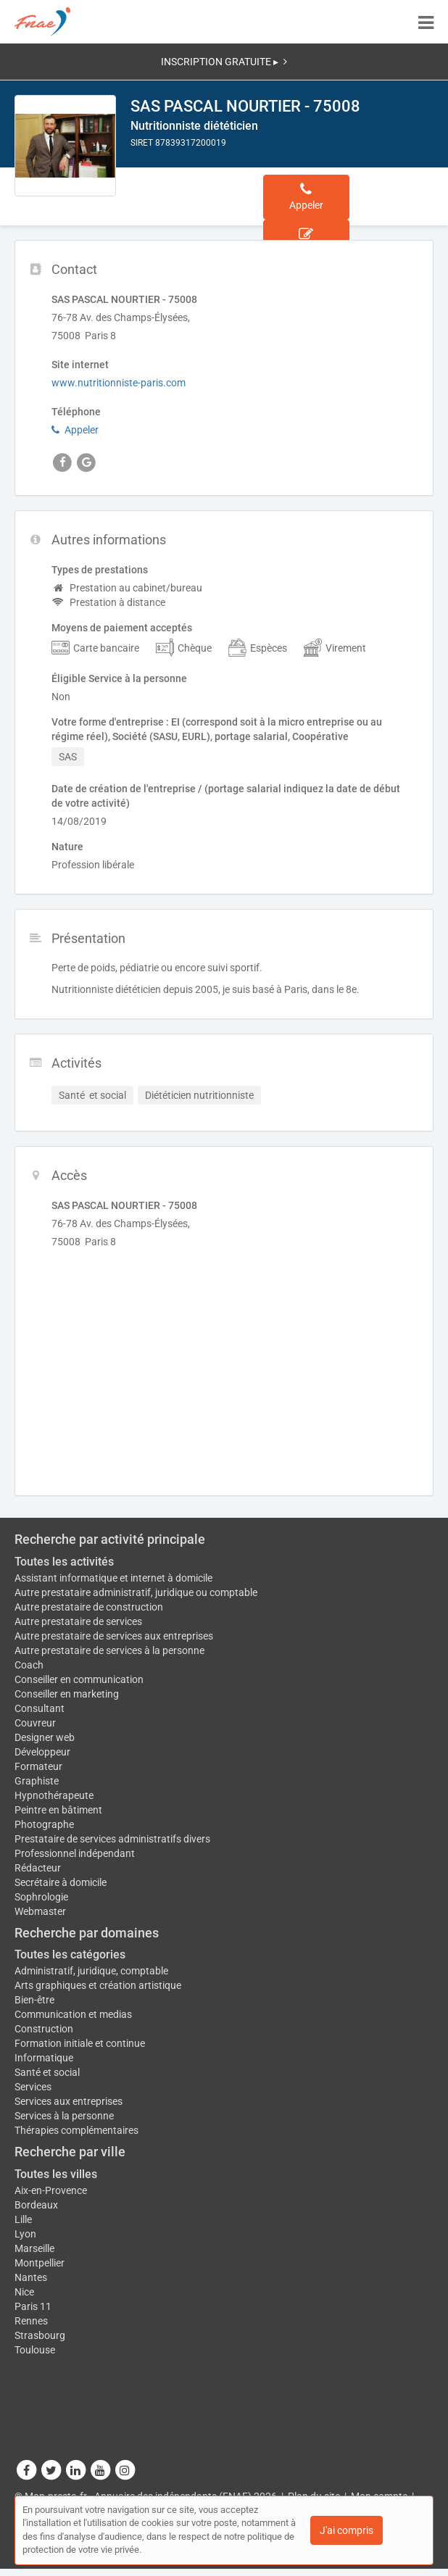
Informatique (43, 2058)
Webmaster (40, 1911)
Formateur (38, 1766)
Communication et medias (73, 2014)
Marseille (34, 2248)
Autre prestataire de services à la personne (109, 1650)
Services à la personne (64, 2116)
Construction (43, 2029)
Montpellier (39, 2263)
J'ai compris (346, 2530)
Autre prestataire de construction (88, 1607)
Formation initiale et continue (79, 2043)
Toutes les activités (64, 1562)
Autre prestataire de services (78, 1621)
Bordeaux (36, 2205)
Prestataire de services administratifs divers (112, 1839)
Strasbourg (39, 2335)
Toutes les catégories (69, 1954)
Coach (28, 1665)
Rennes (31, 2321)
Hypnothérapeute (54, 1795)
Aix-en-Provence (50, 2190)
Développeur (42, 1752)
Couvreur (35, 1723)
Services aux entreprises (68, 2101)
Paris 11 (32, 2306)
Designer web (44, 1737)
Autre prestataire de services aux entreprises (113, 1636)
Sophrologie (41, 1897)
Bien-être (34, 2000)
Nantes (30, 2277)
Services (32, 2087)
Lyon (25, 2234)
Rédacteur (37, 1868)
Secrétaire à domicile (60, 1882)
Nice (24, 2292)
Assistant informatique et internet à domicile (113, 1578)
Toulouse (34, 2350)
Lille (23, 2219)
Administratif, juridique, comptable (91, 1971)
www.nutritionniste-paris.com (118, 383)
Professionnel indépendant (74, 1853)
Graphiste (36, 1781)
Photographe (44, 1824)
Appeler (75, 430)
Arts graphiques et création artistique (97, 1985)
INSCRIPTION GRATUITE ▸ (224, 61)
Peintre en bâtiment (58, 1810)
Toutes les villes (55, 2174)
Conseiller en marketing (66, 1694)
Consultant (39, 1708)
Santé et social (47, 2072)
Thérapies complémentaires (76, 2130)
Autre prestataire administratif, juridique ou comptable (135, 1592)
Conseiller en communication (79, 1679)
